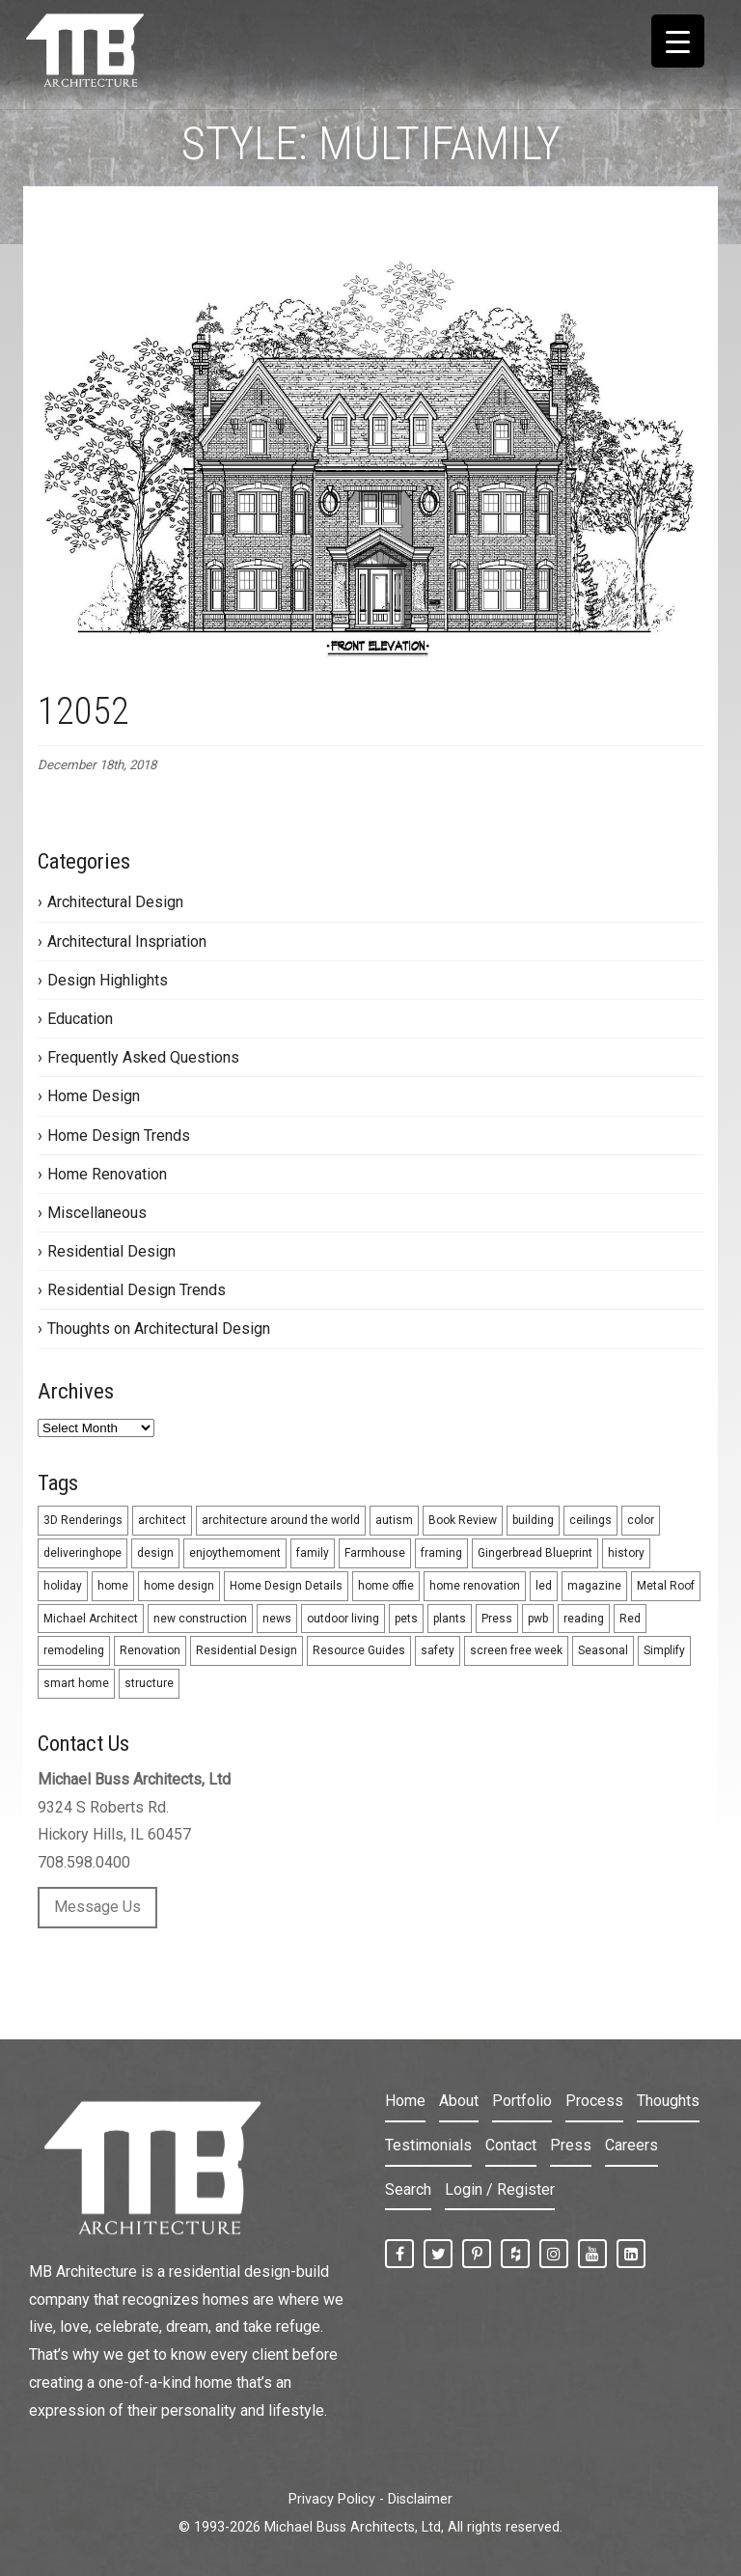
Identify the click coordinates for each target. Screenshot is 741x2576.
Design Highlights (107, 980)
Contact (510, 2145)
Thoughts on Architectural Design (158, 1328)
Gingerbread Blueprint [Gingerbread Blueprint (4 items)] (535, 1553)
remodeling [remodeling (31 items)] (73, 1650)
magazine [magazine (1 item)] (594, 1586)
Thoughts (668, 2100)
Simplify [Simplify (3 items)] (664, 1650)
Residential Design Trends (136, 1290)
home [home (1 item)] (112, 1586)
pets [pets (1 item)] (406, 1618)
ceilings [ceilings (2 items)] (590, 1520)
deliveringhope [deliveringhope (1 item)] (82, 1553)
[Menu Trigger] (677, 41)
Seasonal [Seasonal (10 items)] (603, 1650)
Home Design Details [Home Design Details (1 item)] (286, 1586)
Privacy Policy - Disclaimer (370, 2499)
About (459, 2100)
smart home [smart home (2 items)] (76, 1683)
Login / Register (500, 2189)
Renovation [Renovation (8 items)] (150, 1650)
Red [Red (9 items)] (630, 1618)
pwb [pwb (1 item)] (538, 1618)
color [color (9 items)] (640, 1520)
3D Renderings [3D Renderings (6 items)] (83, 1520)
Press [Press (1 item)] (496, 1618)
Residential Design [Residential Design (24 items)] (246, 1650)
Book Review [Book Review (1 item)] (462, 1520)
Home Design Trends (118, 1135)
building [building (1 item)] (533, 1520)
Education (80, 1019)
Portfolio (522, 2100)
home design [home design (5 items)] (179, 1586)
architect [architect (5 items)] (162, 1520)
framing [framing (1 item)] (441, 1553)
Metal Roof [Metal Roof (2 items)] (666, 1586)
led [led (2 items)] (543, 1586)
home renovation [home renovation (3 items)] (474, 1586)
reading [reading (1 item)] (583, 1618)
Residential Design (111, 1251)
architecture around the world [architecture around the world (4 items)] (281, 1520)
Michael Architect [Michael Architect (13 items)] (90, 1618)
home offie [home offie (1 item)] (386, 1586)
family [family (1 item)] (312, 1553)
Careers (631, 2145)
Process (594, 2100)
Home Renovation (107, 1174)
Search (408, 2189)
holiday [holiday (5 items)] (62, 1586)
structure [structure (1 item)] (149, 1683)
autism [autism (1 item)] (394, 1520)
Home (405, 2100)
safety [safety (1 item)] (437, 1650)
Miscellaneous (97, 1213)
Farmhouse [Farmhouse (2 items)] (374, 1553)
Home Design (93, 1096)
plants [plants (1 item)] (449, 1618)
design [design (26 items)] (155, 1553)
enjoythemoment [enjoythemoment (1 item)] (235, 1553)
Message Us (97, 1906)
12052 (83, 711)
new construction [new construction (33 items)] (200, 1618)
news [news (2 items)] (276, 1618)
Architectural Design (115, 902)
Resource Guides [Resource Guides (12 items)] (359, 1650)
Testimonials (428, 2145)
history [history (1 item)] (626, 1553)
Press (570, 2145)
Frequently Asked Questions (143, 1057)
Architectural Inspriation (126, 941)
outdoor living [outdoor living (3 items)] (343, 1618)
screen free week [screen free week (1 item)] (516, 1650)
